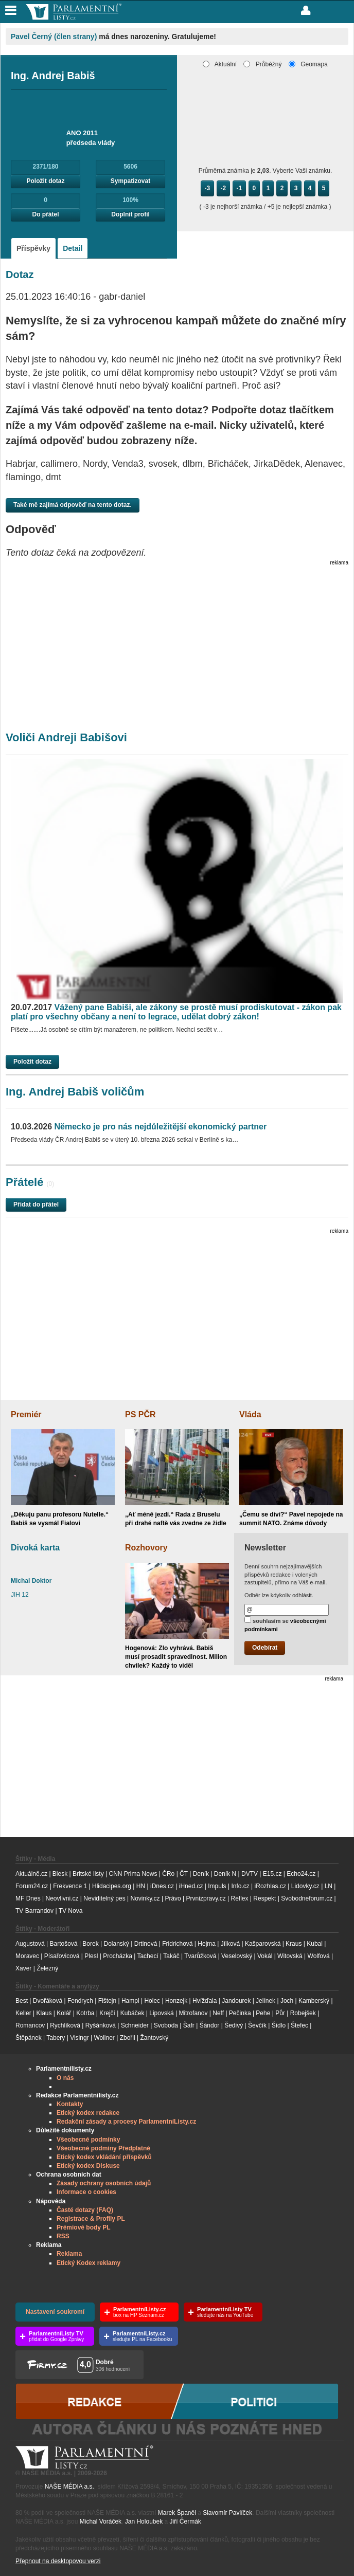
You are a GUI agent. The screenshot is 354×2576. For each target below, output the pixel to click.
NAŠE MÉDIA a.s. (69, 2486)
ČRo (168, 1873)
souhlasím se (285, 1624)
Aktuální (220, 64)
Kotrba (85, 2013)
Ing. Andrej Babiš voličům (75, 1091)
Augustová (30, 1943)
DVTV (249, 1873)
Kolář (64, 2013)
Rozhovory (146, 1547)
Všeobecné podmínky (88, 2139)
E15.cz (272, 1873)
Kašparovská (262, 1943)
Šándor (210, 2025)
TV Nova (71, 1910)
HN (140, 1886)
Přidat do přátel (36, 1204)
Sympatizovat (130, 181)
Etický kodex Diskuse (88, 2165)
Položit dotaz (46, 181)
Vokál (264, 1956)
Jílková (230, 1943)
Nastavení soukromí (55, 2311)
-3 (207, 188)
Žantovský (154, 2037)
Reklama (69, 2253)
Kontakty (70, 2104)
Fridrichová (177, 1943)
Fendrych (80, 2000)
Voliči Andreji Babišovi (66, 737)
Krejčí (107, 2013)
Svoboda (166, 2025)
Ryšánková (100, 2025)
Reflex (240, 1898)
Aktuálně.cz (31, 1873)
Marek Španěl (177, 2512)
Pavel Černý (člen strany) (54, 36)
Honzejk (176, 2000)
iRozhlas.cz (270, 1886)
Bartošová (64, 1943)
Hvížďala (204, 2000)
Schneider (135, 2025)
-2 (223, 188)
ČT (184, 1873)
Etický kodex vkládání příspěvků (104, 2157)
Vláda (250, 1414)
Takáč (171, 1956)
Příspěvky (33, 248)
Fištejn (107, 2000)
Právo (173, 1898)
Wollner (104, 2037)
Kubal (315, 1943)
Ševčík (257, 2025)
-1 (239, 188)
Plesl (91, 1956)
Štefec (299, 2025)
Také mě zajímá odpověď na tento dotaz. (72, 504)
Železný (47, 1968)
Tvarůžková (200, 1956)
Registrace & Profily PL (91, 2218)
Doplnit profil (130, 214)
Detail (72, 248)
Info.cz (240, 1886)
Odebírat (264, 1647)
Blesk (59, 1873)
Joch (286, 2000)
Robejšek (303, 2013)
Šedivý (233, 2025)
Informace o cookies (86, 2192)
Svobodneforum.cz (306, 1898)
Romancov (30, 2025)
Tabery (55, 2037)
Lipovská (161, 2013)
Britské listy (88, 1873)
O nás (65, 2077)
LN (328, 1886)
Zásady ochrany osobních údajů (104, 2183)
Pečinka (240, 2013)
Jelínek (265, 2000)
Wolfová (319, 1956)
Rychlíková (65, 2025)
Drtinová (145, 1943)
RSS (63, 2236)
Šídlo (279, 2025)
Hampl (130, 2000)
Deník (201, 1873)
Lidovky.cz (305, 1886)
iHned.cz (191, 1886)
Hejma (207, 1943)
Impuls (217, 1886)
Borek (90, 1943)
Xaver (23, 1968)
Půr (280, 2013)
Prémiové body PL (84, 2227)
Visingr (79, 2037)
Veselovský (236, 1956)
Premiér (26, 1414)
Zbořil (127, 2037)
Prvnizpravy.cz (206, 1898)
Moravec (27, 1956)
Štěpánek (28, 2037)
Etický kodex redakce (88, 2112)
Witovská (290, 1956)
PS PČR (140, 1414)
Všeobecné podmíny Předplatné (103, 2148)
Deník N (225, 1873)
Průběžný (262, 64)
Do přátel (45, 214)
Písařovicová (62, 1956)
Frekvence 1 (70, 1886)
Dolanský (116, 1943)
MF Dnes (28, 1898)
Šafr (188, 2025)
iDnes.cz (162, 1886)
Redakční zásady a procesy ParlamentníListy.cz (126, 2121)
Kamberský (313, 2000)
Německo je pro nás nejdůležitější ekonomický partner (139, 1126)
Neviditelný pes (104, 1898)
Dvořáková (47, 2000)
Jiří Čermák (185, 2521)
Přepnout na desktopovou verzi (57, 2561)
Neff (218, 2013)
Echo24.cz (301, 1873)
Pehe (263, 2013)
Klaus (43, 2013)
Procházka (117, 1956)
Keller (23, 2013)
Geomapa (308, 64)
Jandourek (236, 2000)
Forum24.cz (31, 1886)
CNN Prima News (133, 1873)
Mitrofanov (193, 2013)
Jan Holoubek (144, 2521)
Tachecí (147, 1956)
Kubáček (132, 2013)
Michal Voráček (100, 2521)
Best (21, 2000)
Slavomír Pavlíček (227, 2512)
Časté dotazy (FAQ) (85, 2210)
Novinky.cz (145, 1898)
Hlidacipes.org (111, 1886)
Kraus (294, 1943)
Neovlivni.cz (61, 1898)
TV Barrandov (34, 1910)
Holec (152, 2000)
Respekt (264, 1898)
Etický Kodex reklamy (88, 2263)
